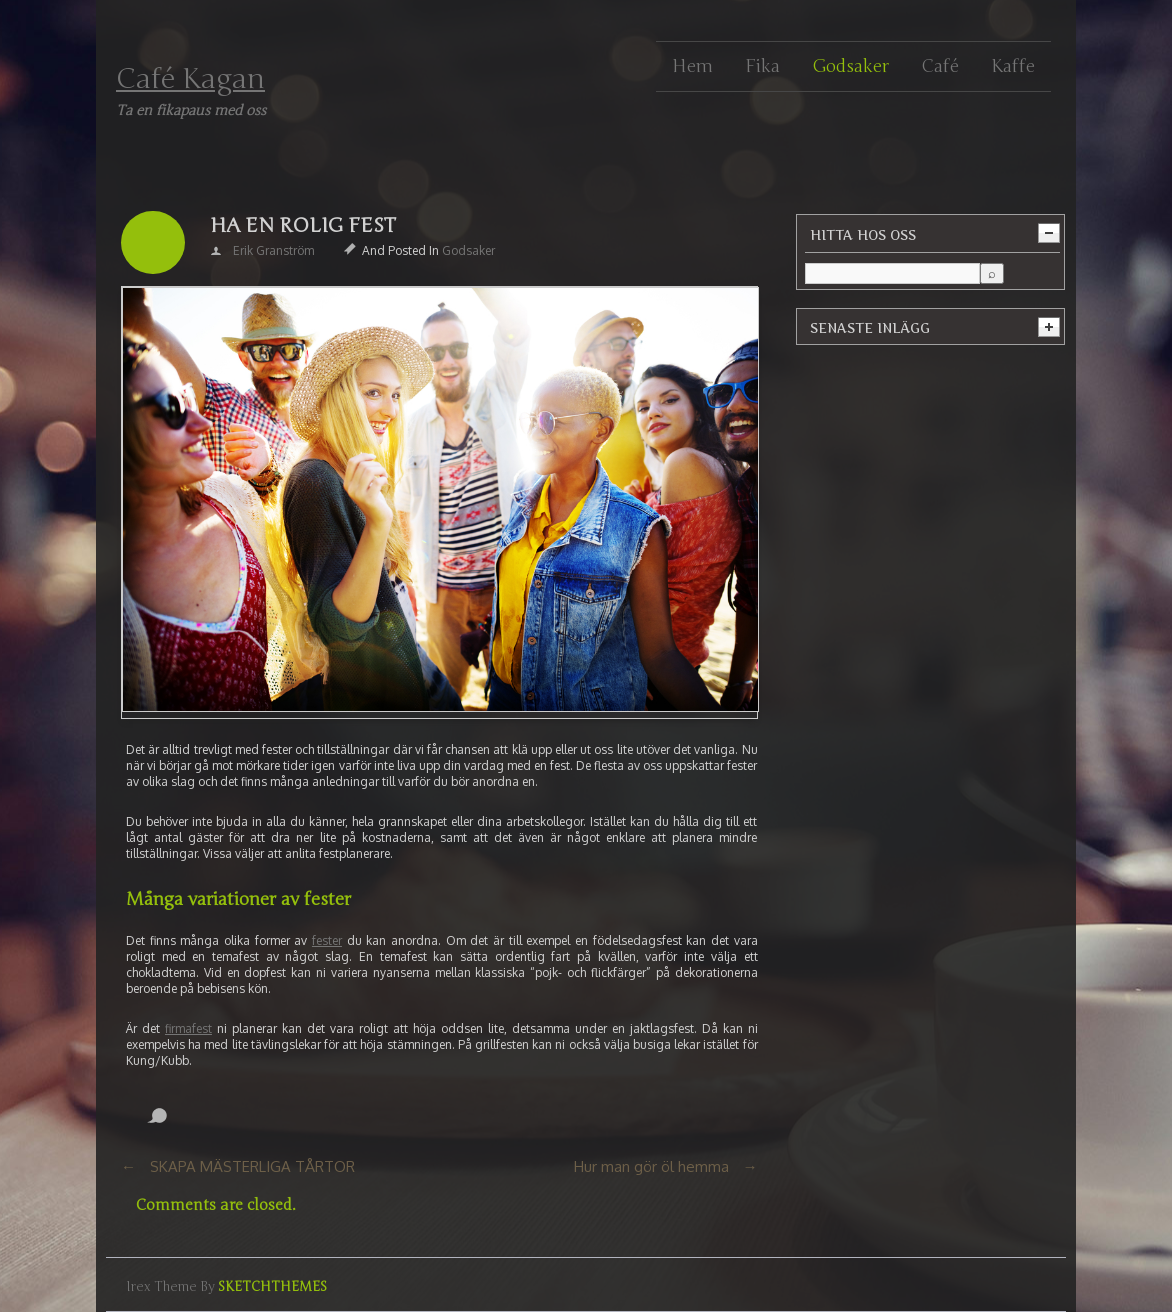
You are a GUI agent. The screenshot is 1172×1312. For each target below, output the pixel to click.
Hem (692, 66)
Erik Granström (273, 250)
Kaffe (1013, 66)
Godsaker (850, 66)
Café (940, 66)
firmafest (188, 1028)
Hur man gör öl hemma (651, 1166)
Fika (762, 66)
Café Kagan (190, 79)
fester (327, 940)
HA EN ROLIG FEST (303, 225)
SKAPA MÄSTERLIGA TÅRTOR (252, 1166)
